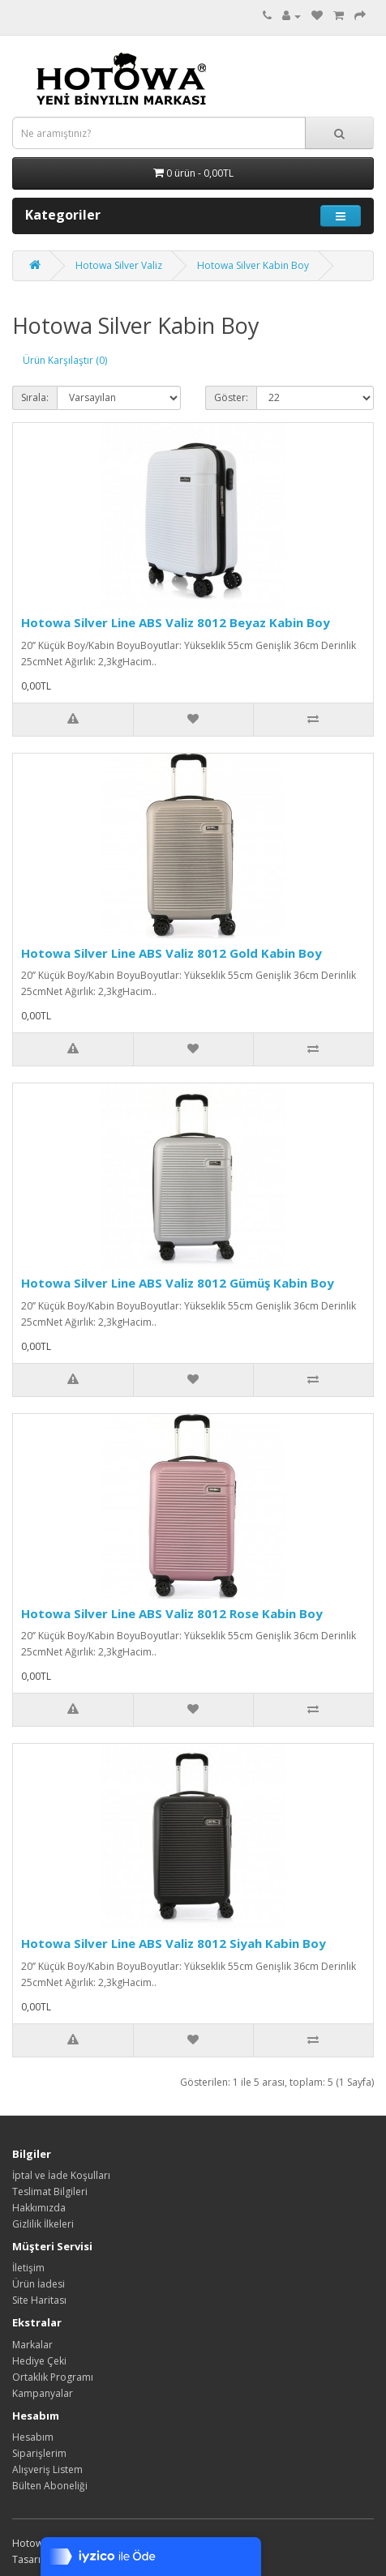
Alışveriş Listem (47, 2469)
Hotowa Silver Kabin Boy (253, 265)
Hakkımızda (39, 2208)
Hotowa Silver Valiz (118, 265)
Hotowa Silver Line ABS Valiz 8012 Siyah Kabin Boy (173, 1943)
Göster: (231, 397)
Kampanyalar (42, 2393)
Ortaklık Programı (52, 2377)
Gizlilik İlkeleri (43, 2224)
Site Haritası (39, 2300)
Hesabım (33, 2437)
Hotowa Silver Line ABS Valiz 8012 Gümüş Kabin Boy (177, 1283)
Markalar (32, 2345)
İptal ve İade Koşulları (61, 2175)
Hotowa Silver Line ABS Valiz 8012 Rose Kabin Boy (172, 1613)
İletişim (28, 2268)
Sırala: (35, 397)
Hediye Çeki (39, 2361)
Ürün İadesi (38, 2284)
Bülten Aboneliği (50, 2486)
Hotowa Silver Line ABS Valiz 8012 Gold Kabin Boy (171, 953)
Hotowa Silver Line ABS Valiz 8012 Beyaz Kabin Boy (175, 622)
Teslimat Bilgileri (50, 2191)
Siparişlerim (39, 2453)
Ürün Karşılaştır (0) (65, 360)
